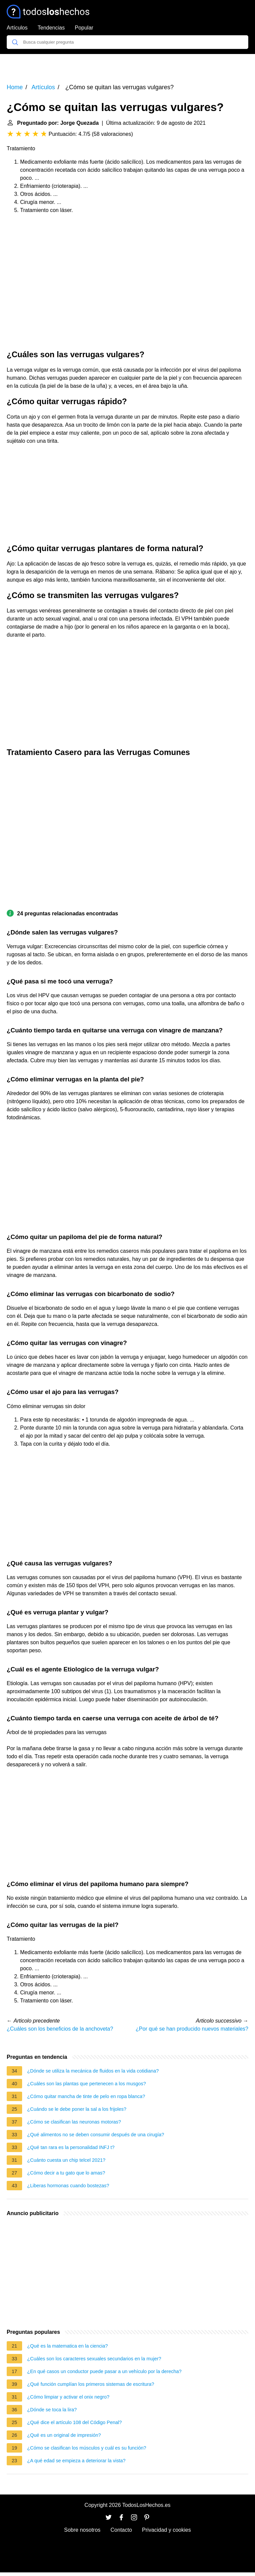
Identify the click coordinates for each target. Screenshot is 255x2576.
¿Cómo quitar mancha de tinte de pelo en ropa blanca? (86, 2096)
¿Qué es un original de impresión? (64, 2435)
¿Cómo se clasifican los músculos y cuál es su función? (86, 2448)
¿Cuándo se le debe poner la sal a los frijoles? (76, 2109)
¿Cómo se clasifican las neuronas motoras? (74, 2122)
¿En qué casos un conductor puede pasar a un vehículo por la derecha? (104, 2371)
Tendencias (51, 28)
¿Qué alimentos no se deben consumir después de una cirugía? (95, 2134)
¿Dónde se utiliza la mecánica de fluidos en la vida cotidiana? (93, 2071)
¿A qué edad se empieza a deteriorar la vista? (76, 2460)
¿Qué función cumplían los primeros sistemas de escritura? (90, 2384)
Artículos (17, 28)
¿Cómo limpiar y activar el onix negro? (68, 2397)
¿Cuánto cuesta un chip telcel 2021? (66, 2160)
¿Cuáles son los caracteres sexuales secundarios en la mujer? (94, 2358)
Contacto (121, 2530)
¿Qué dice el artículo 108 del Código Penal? (74, 2422)
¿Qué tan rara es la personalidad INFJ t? (71, 2147)
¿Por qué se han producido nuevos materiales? (192, 2029)
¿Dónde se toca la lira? (52, 2409)
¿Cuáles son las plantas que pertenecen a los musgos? (86, 2083)
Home (15, 87)
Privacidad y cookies (166, 2530)
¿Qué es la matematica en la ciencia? (67, 2346)
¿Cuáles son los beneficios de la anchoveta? (60, 2029)
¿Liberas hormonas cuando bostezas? (68, 2185)
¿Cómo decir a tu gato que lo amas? (66, 2173)
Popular (84, 28)
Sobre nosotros (82, 2530)
